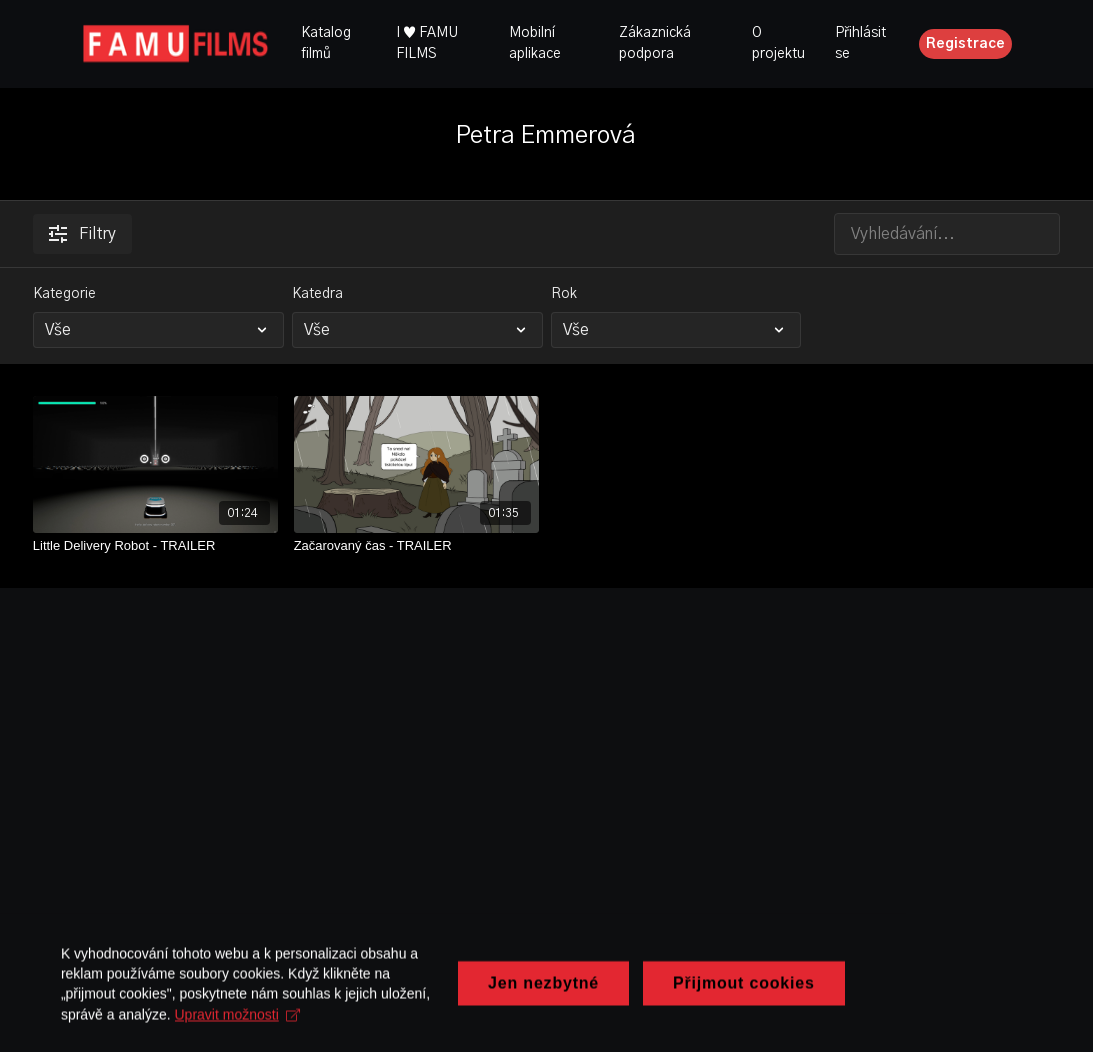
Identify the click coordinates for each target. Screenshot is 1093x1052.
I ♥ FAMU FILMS (427, 43)
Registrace (965, 44)
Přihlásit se (860, 43)
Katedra (317, 294)
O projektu (778, 43)
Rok (564, 294)
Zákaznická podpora (655, 43)
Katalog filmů (326, 43)
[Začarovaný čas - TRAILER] (416, 546)
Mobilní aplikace (535, 43)
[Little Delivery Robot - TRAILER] (155, 546)
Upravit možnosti (246, 1023)
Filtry (82, 234)
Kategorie (64, 294)
